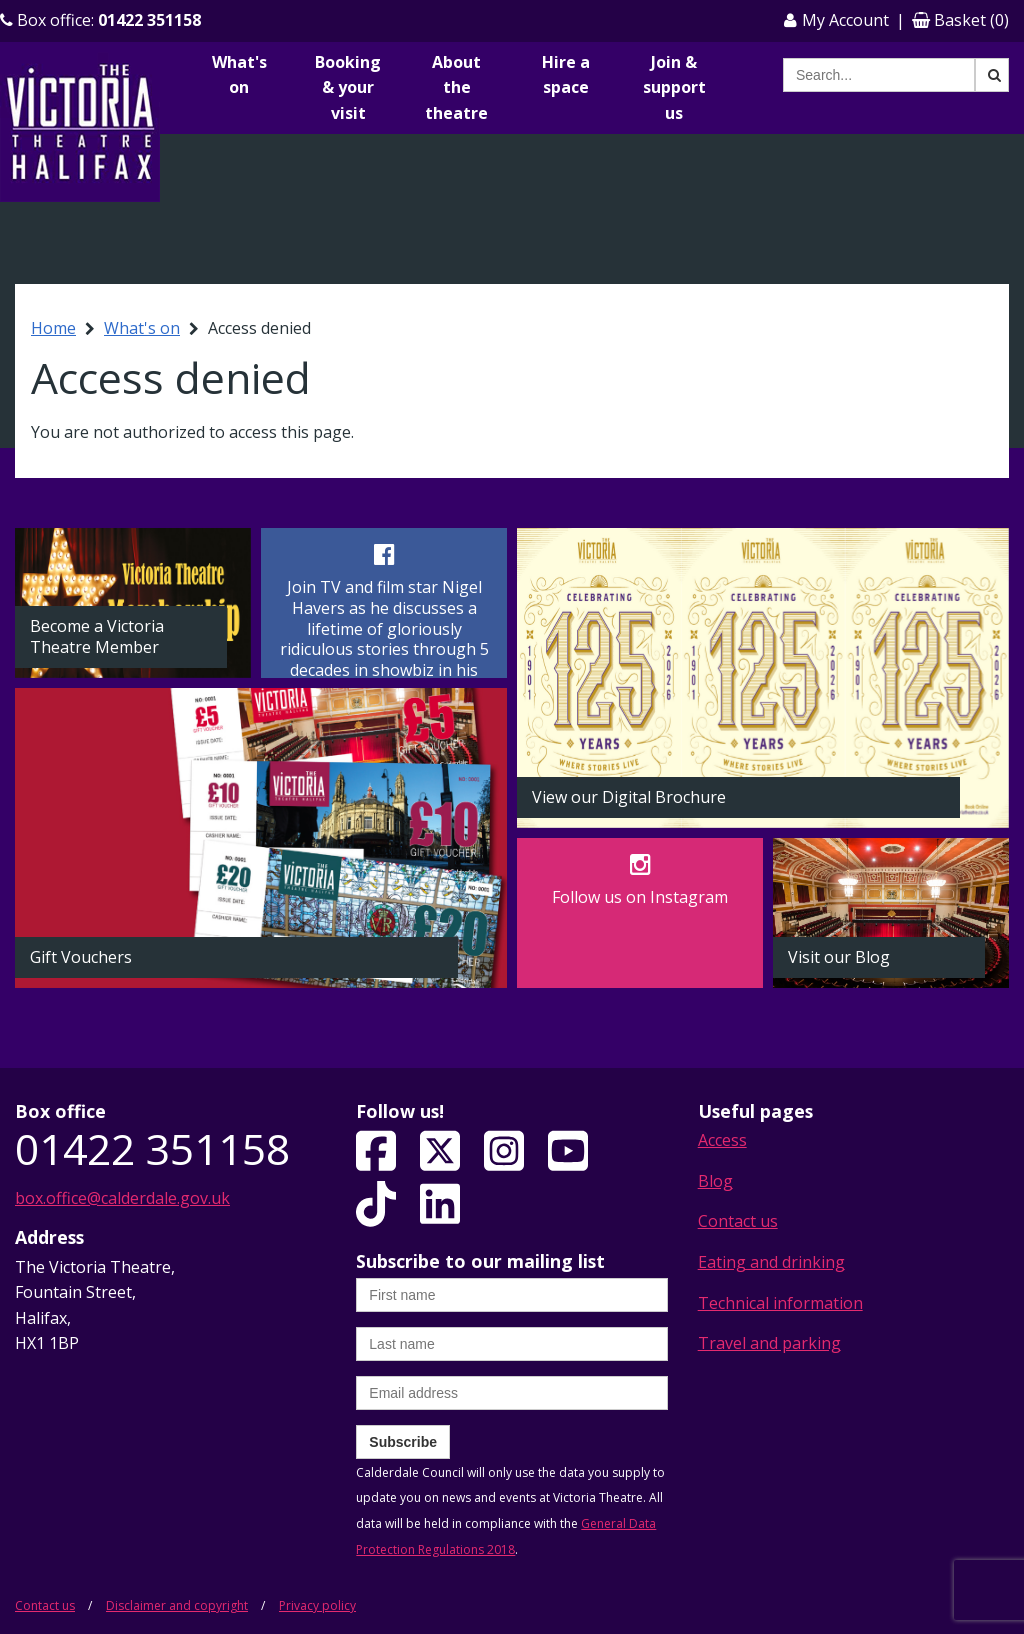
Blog (715, 1181)
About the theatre (456, 87)
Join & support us (674, 87)
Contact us (738, 1221)
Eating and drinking (771, 1262)
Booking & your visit (348, 87)
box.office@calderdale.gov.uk (122, 1198)
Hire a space (566, 75)
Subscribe (403, 1442)
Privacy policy (317, 1605)
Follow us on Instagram (640, 897)
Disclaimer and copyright (177, 1605)
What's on (239, 75)
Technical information (780, 1303)
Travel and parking (769, 1343)
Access (722, 1140)
